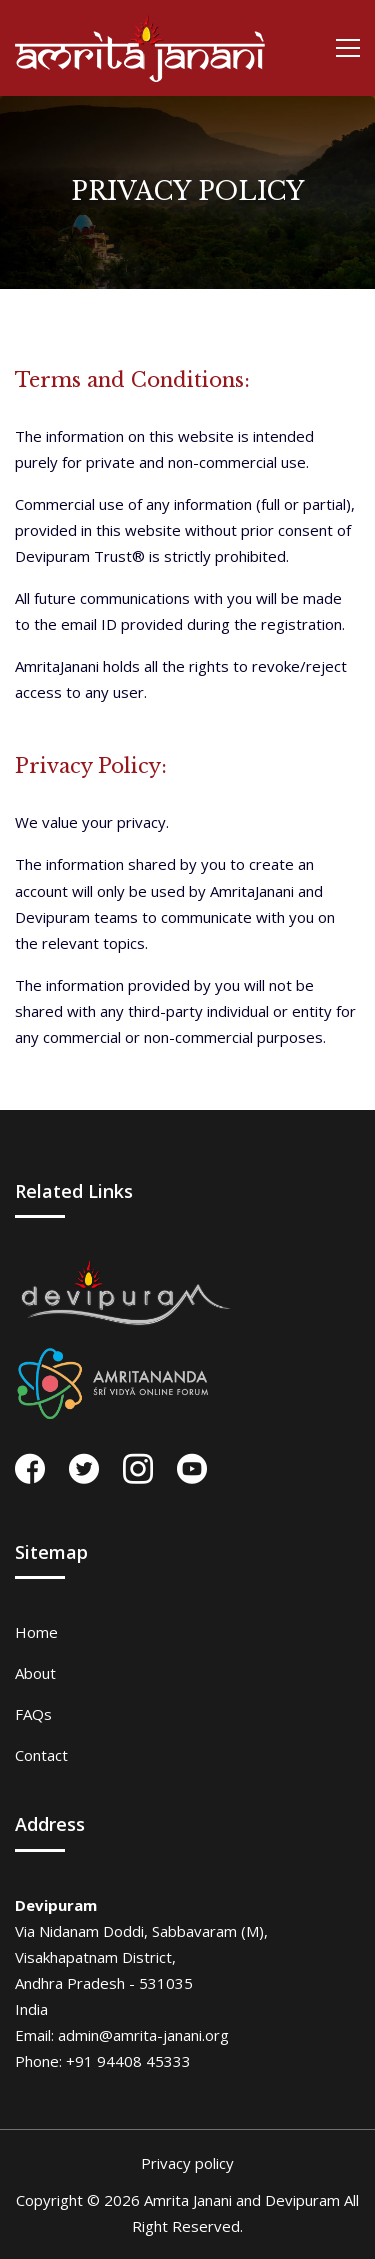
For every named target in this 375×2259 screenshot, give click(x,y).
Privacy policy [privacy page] (187, 2163)
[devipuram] (125, 1293)
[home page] (140, 48)
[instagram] (138, 1469)
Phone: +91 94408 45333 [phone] (103, 2061)
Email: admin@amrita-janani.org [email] (122, 2035)
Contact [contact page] (41, 1755)
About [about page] (35, 1673)
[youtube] (192, 1469)
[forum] (113, 1383)
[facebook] (30, 1469)
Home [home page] (36, 1632)
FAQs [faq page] (33, 1714)
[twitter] (84, 1469)
